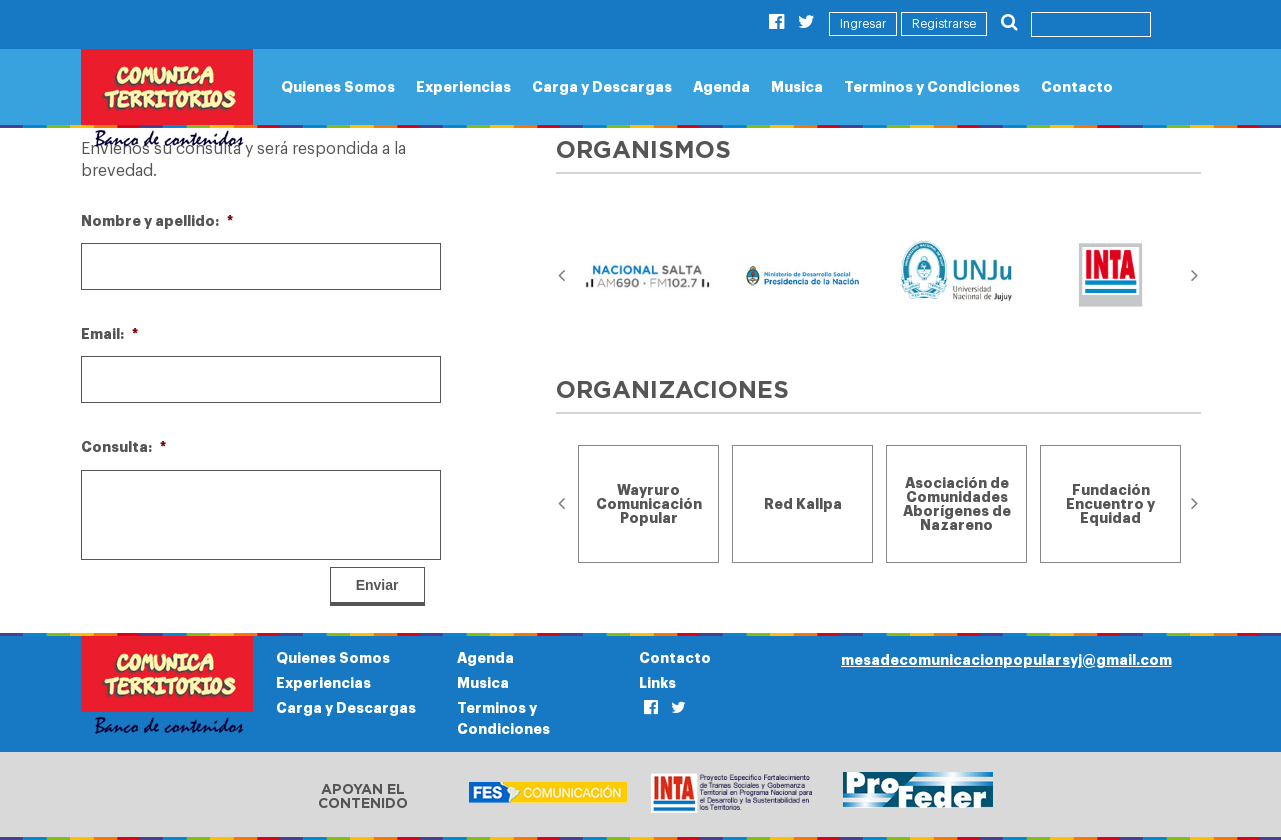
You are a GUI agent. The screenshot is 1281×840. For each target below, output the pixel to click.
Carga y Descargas (602, 87)
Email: (109, 334)
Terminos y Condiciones (932, 87)
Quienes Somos (338, 87)
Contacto (1077, 87)
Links (657, 683)
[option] (649, 276)
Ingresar (863, 24)
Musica (797, 87)
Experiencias (463, 87)
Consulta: (123, 447)
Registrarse (944, 24)
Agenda (721, 87)
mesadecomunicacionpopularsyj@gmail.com (1006, 660)
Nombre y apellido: (157, 221)
